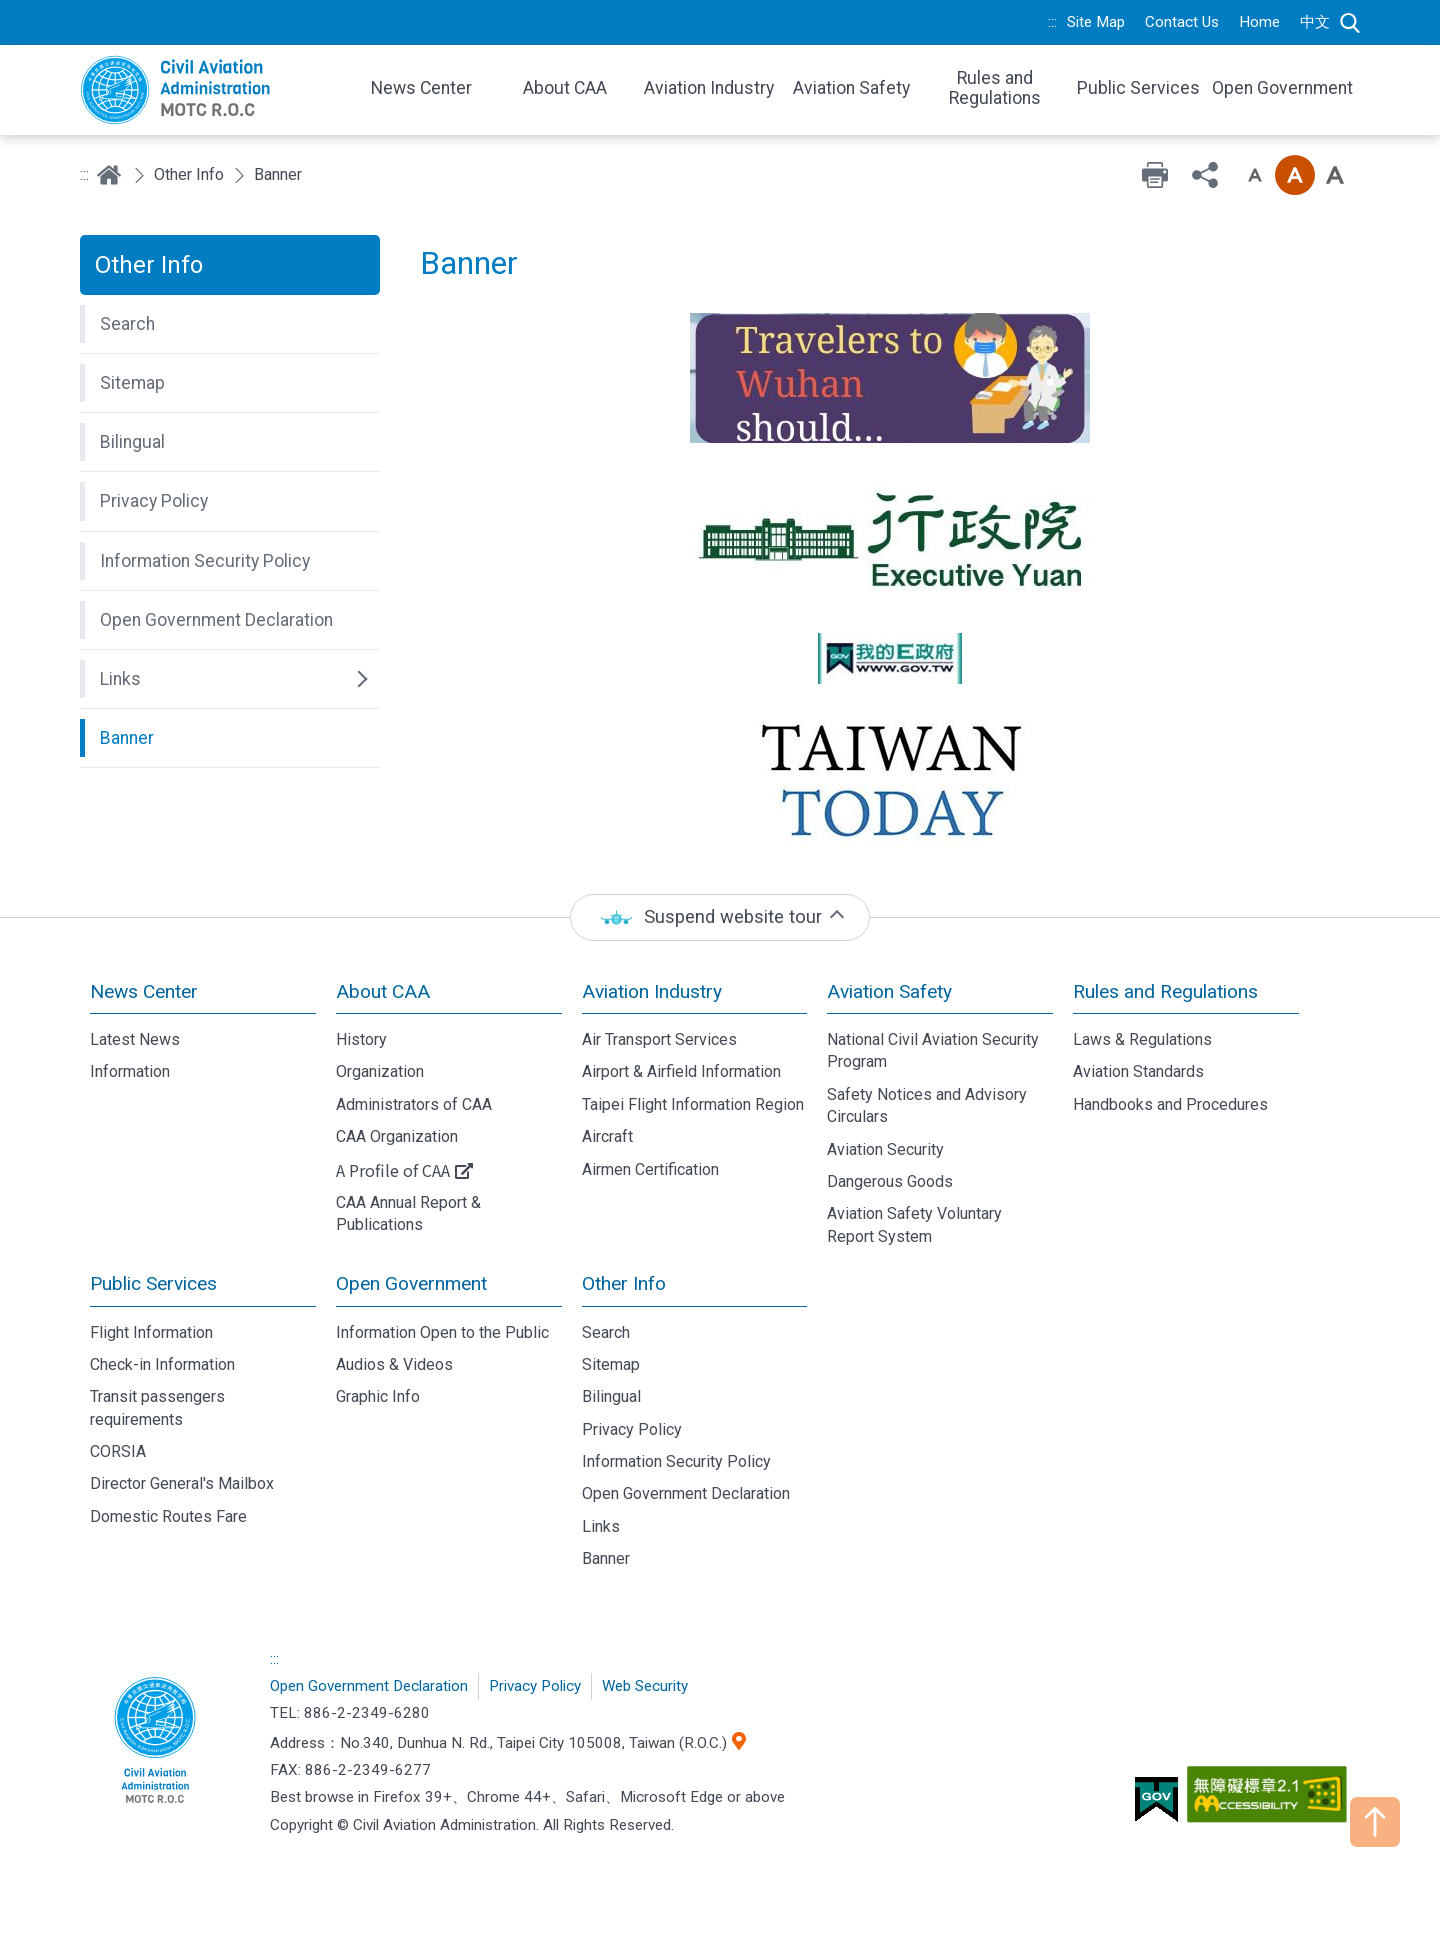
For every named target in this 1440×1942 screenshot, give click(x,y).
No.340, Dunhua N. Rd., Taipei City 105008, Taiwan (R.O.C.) (533, 1743)
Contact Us (1182, 22)
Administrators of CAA (414, 1104)
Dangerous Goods (890, 1181)
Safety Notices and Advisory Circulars (927, 1105)
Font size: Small (1255, 175)
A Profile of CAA (393, 1170)
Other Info (189, 174)
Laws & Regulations (1142, 1039)
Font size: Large (1335, 175)
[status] (720, 917)
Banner (606, 1558)
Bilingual (611, 1396)
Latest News (135, 1039)
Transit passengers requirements (157, 1407)
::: (1052, 22)
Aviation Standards (1138, 1071)
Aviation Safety (889, 991)
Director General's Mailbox (182, 1483)
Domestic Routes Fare (168, 1516)
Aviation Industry (652, 991)
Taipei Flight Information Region (693, 1104)
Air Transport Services (659, 1039)
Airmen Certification (650, 1169)
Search (1350, 23)
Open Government (411, 1283)
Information (130, 1071)
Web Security (645, 1686)
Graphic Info (378, 1396)
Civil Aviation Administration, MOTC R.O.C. (155, 1742)
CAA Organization (397, 1136)
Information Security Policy (676, 1461)
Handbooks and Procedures (1170, 1104)
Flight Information (151, 1332)
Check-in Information (162, 1364)
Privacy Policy (632, 1429)
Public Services (153, 1283)
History (361, 1039)
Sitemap (611, 1364)
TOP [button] (1375, 1822)
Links (601, 1526)
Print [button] (1155, 175)
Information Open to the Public (442, 1332)
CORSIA (118, 1451)
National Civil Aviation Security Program (933, 1050)
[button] (230, 324)
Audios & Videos (394, 1364)
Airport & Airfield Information (681, 1071)
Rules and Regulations (1165, 991)
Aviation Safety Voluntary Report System (914, 1224)
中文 (1315, 22)
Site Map (1096, 22)
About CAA (383, 991)
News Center (144, 991)
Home (1259, 22)
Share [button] (1205, 175)
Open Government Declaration (686, 1493)
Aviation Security (885, 1149)
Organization (380, 1071)
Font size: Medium (1295, 175)
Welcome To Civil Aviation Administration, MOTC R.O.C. (210, 90)
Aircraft (607, 1136)
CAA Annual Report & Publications (408, 1213)
